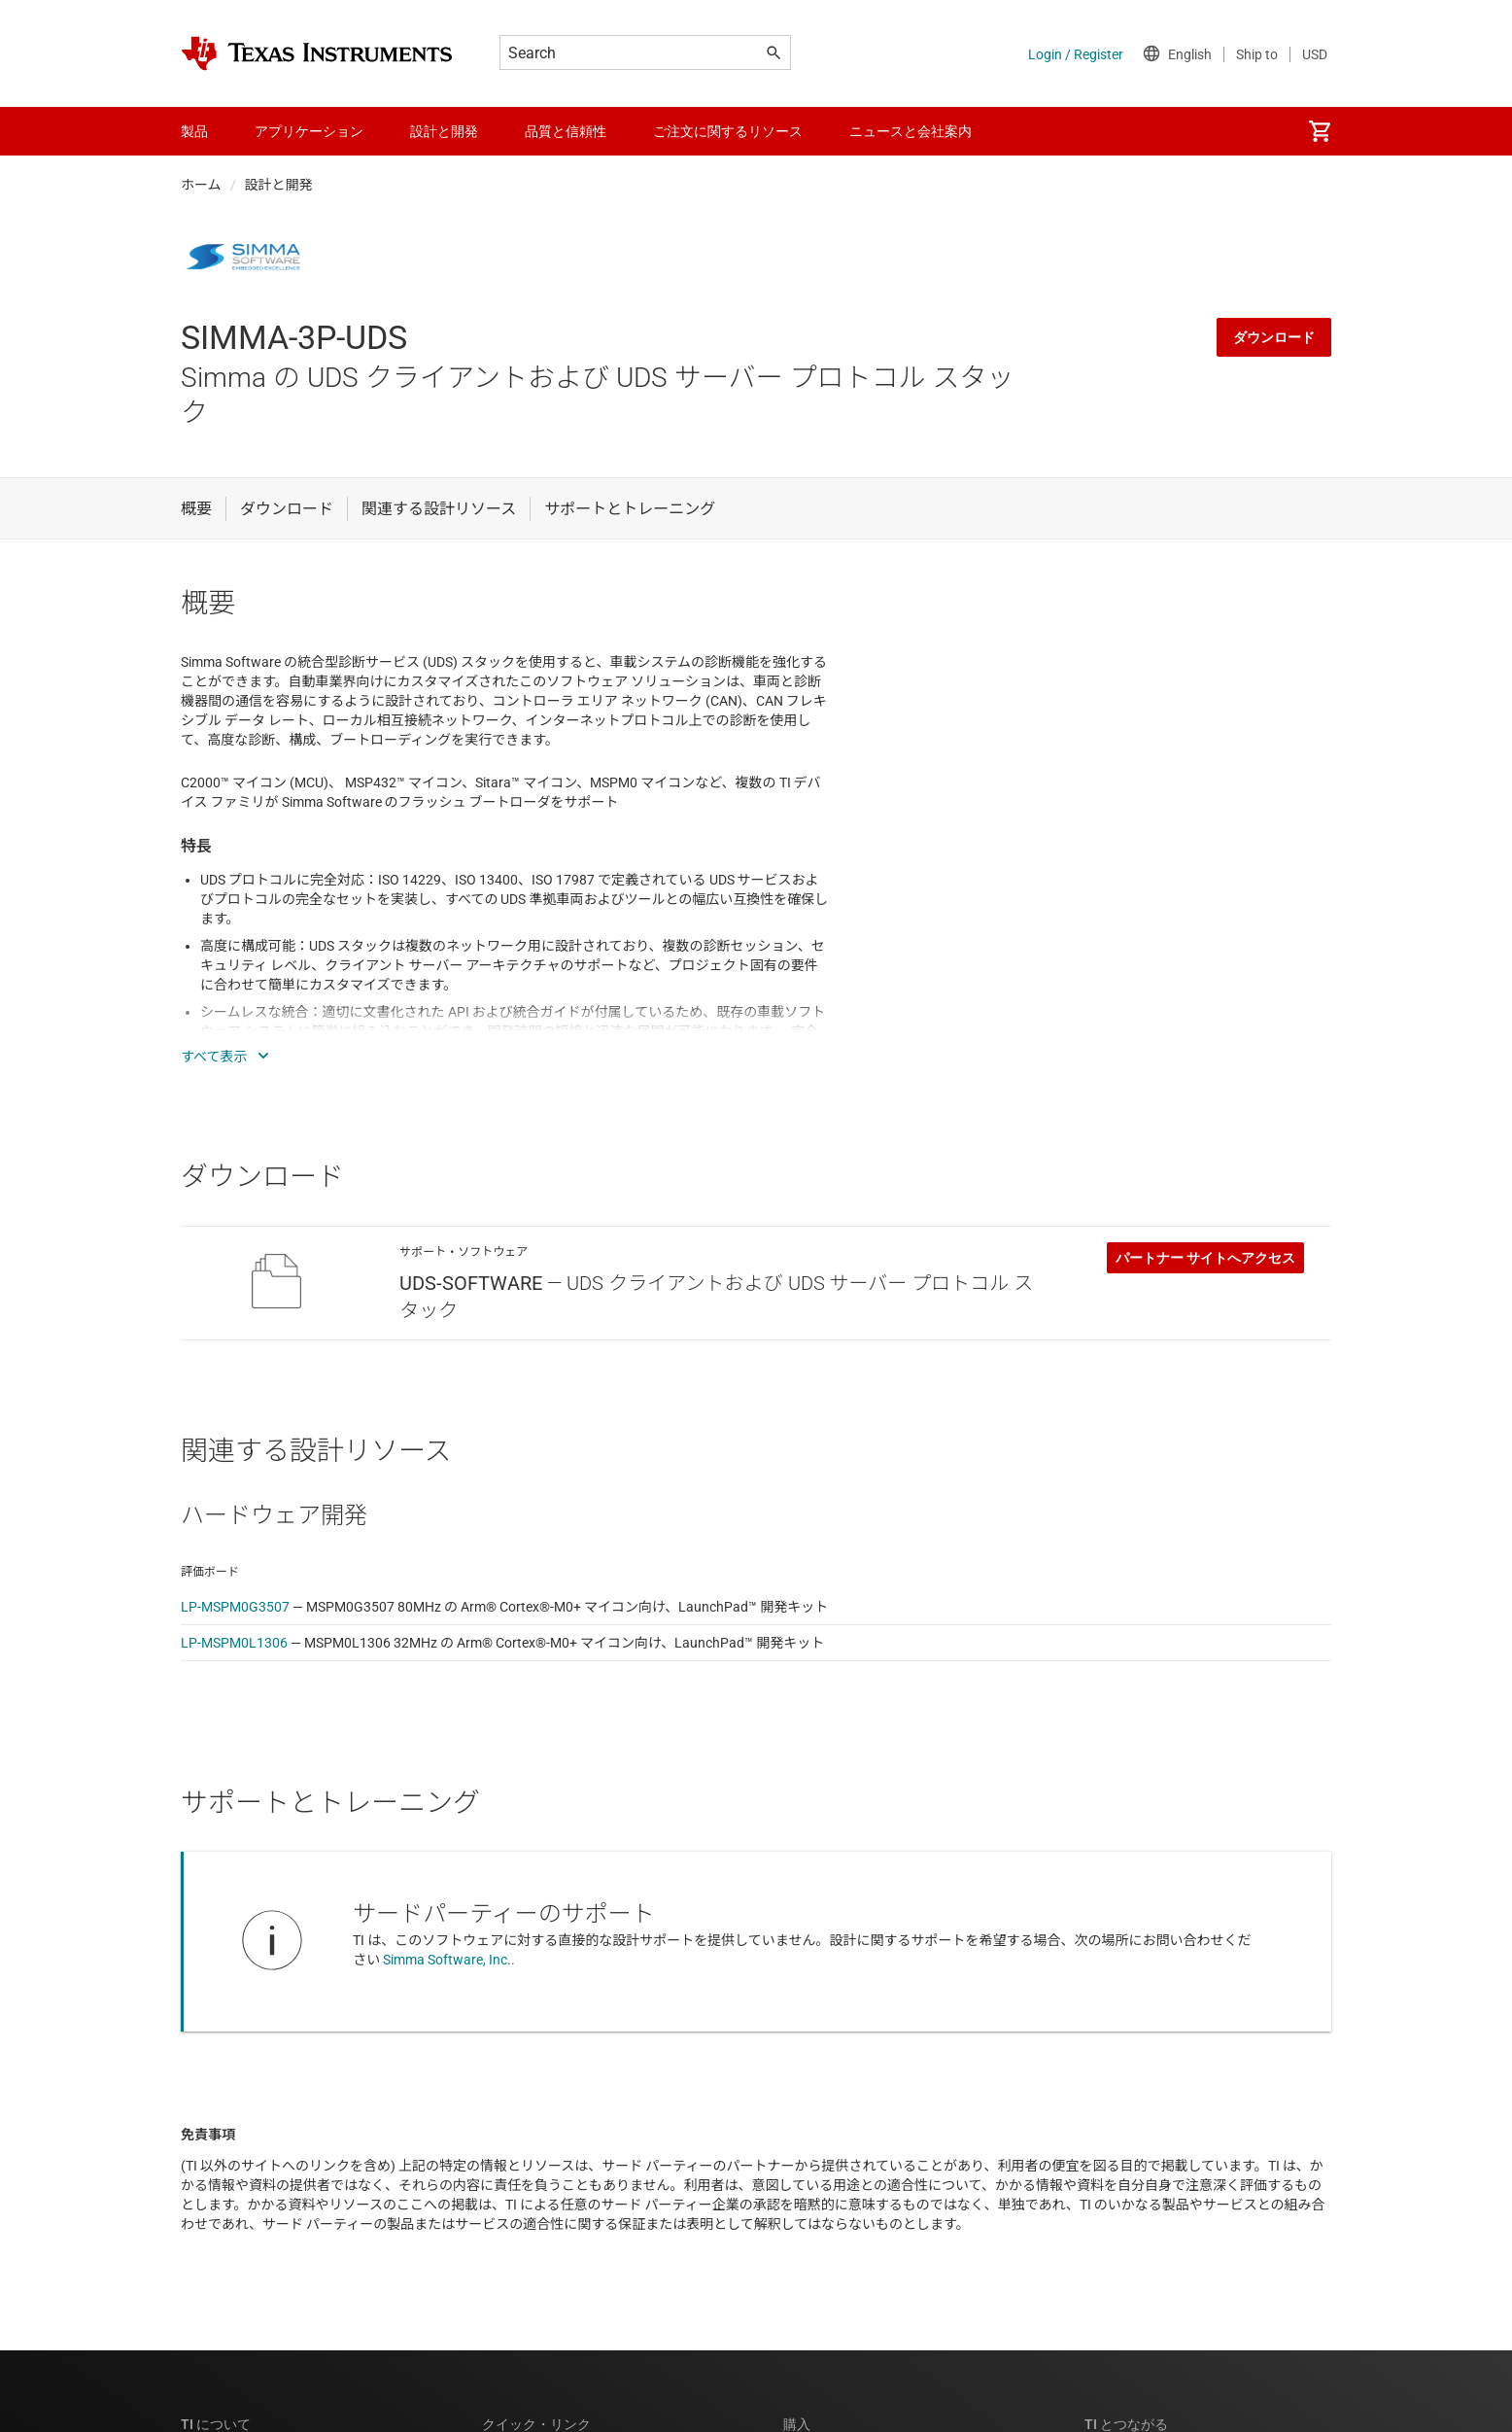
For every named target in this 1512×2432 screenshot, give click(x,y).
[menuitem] (1320, 131)
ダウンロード (1274, 337)
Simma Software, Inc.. (449, 1959)
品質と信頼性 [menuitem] (565, 131)
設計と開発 (279, 184)
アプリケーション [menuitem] (309, 131)
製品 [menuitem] (194, 131)
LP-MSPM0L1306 (234, 1642)
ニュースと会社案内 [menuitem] (910, 131)
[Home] (317, 53)
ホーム (201, 184)
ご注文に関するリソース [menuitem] (728, 131)
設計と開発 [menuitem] (444, 131)
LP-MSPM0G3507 (235, 1607)
